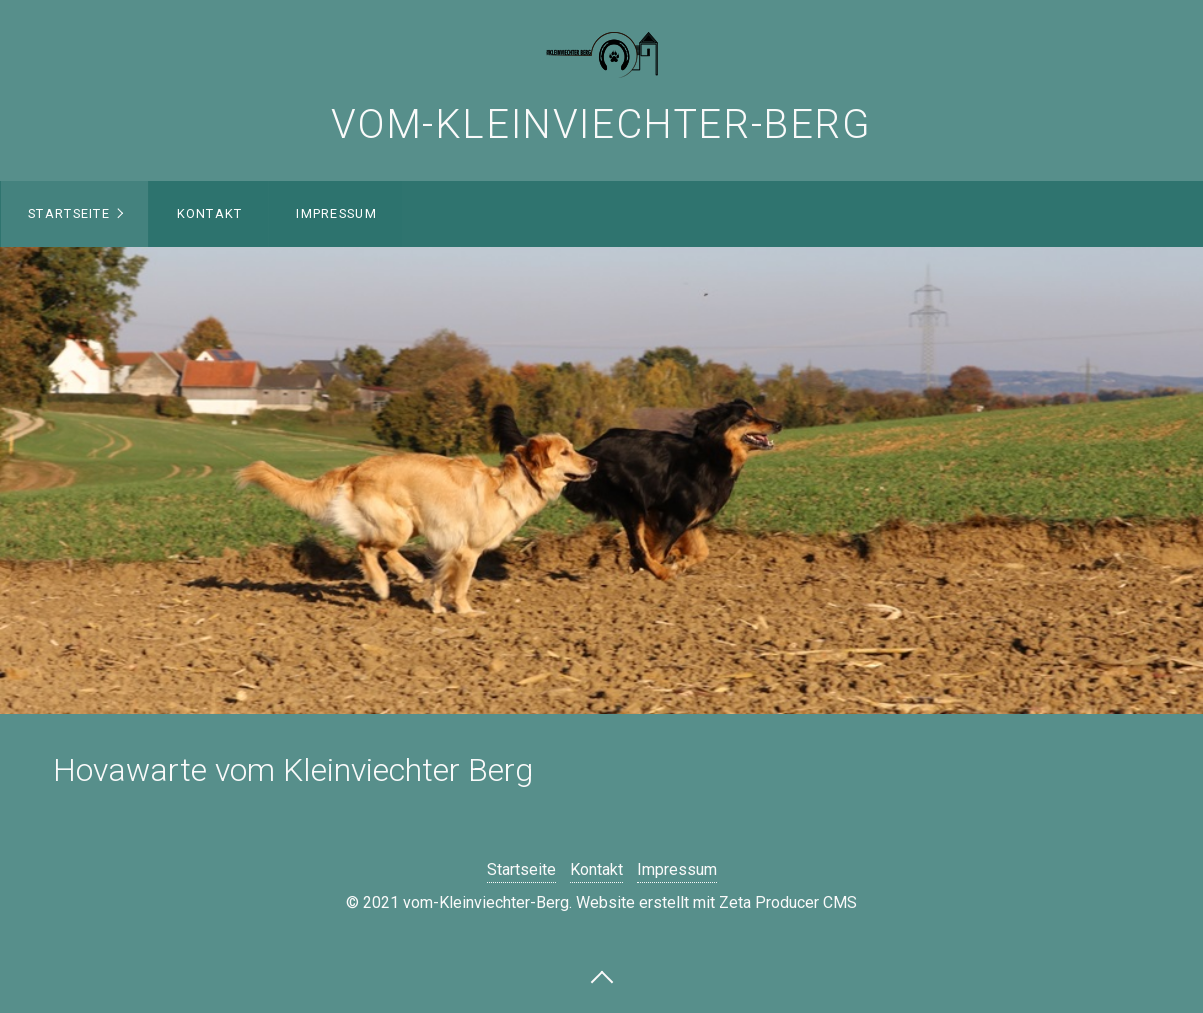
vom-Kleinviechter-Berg (601, 124)
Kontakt (210, 213)
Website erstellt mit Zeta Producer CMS (716, 902)
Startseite (69, 213)
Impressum (336, 213)
